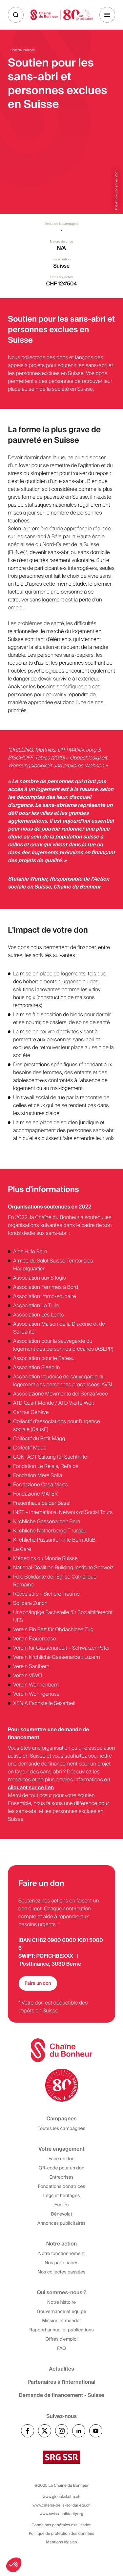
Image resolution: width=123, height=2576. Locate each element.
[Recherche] (16, 15)
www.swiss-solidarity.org (61, 2513)
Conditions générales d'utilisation (61, 2525)
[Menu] (107, 15)
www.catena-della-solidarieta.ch (61, 2505)
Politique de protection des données (61, 2533)
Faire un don (38, 1983)
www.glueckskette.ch (61, 2496)
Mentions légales (61, 2542)
